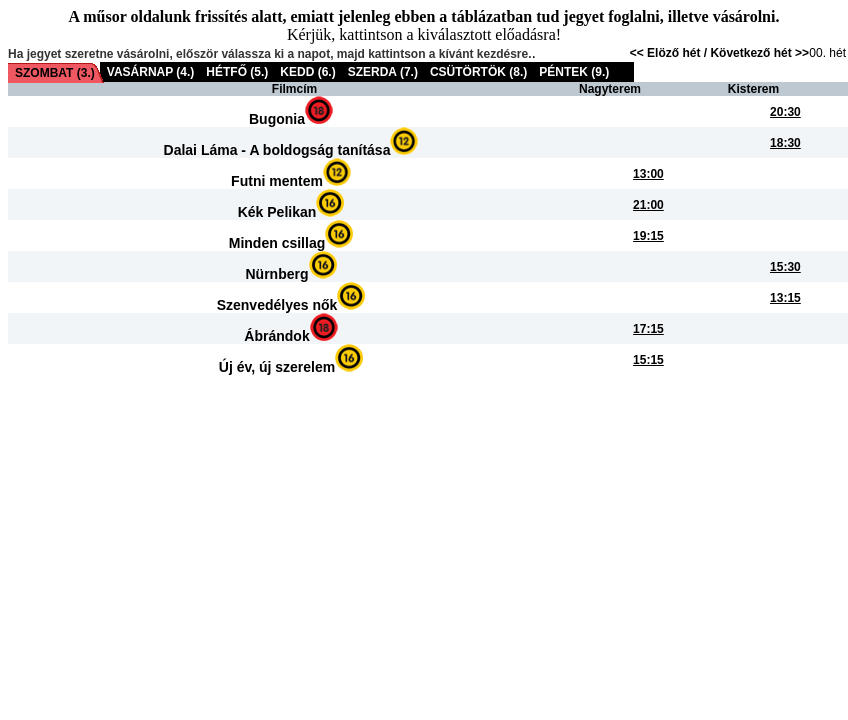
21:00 (648, 205)
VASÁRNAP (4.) (151, 72)
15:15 (648, 360)
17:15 (648, 329)
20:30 (785, 112)
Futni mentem (277, 181)
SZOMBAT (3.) (55, 73)
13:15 (785, 298)
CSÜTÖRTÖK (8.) (478, 72)
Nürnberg (277, 274)
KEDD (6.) (307, 72)
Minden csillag (277, 243)
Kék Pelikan (277, 212)
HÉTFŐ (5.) (237, 72)
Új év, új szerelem (277, 367)
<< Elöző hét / (670, 53)
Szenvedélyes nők (277, 305)
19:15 (648, 236)
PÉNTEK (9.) (574, 72)
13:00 (648, 174)
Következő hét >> (759, 53)
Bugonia (277, 119)
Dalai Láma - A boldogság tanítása (277, 150)
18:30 (785, 143)
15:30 (785, 267)
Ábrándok (276, 336)
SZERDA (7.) (383, 72)
